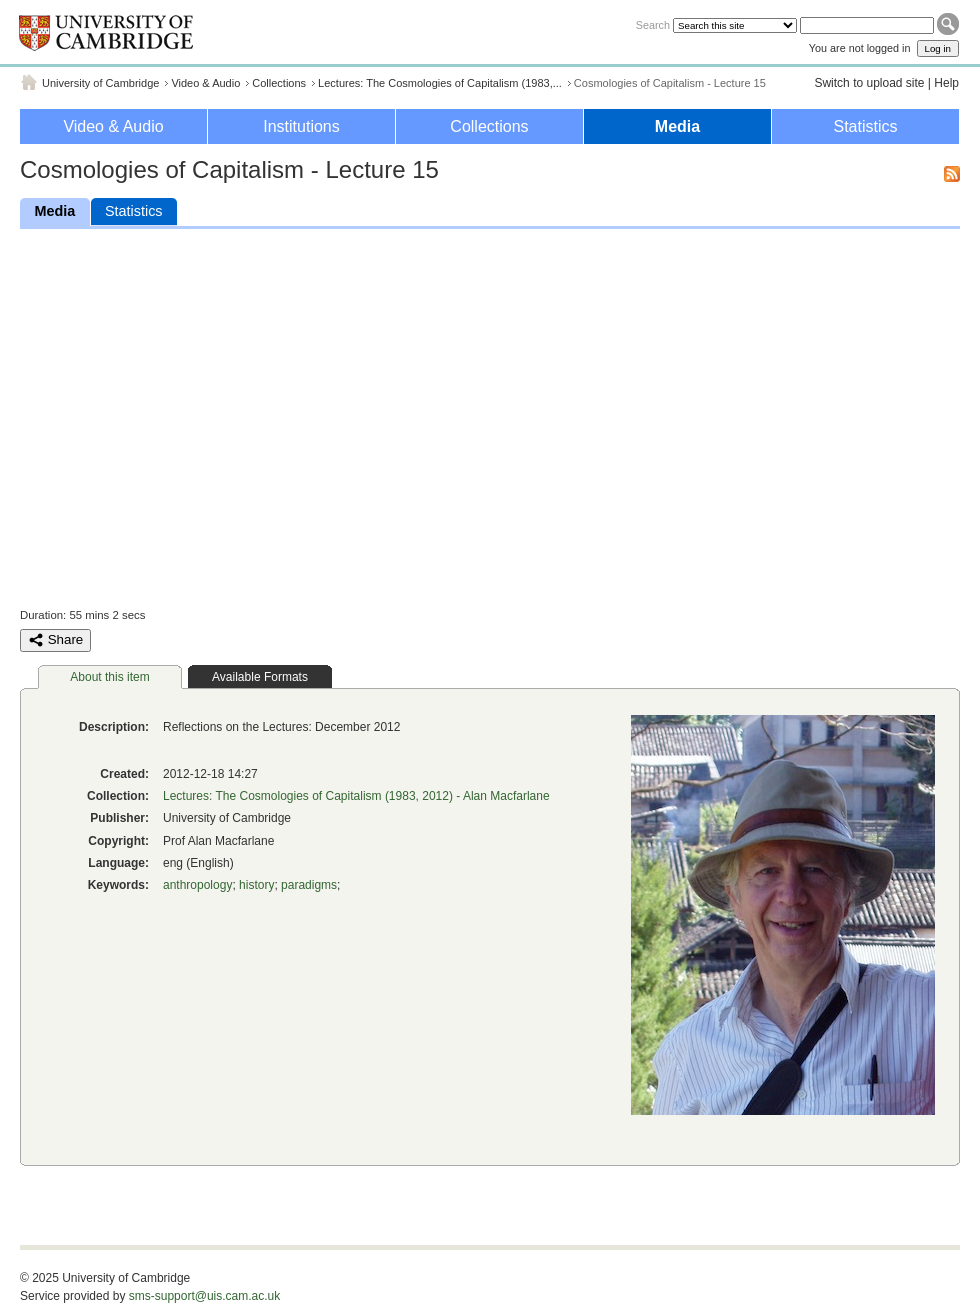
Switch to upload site (869, 83)
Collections (279, 83)
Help (946, 83)
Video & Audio (205, 83)
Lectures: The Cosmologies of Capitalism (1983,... (440, 83)
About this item (109, 677)
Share (55, 640)
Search (653, 25)
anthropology (197, 885)
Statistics (865, 126)
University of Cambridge (100, 83)
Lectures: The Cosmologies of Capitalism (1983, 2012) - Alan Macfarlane (356, 796)
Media (677, 126)
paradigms (309, 885)
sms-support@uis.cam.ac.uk (205, 1296)
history (256, 885)
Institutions (301, 126)
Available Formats (260, 677)
